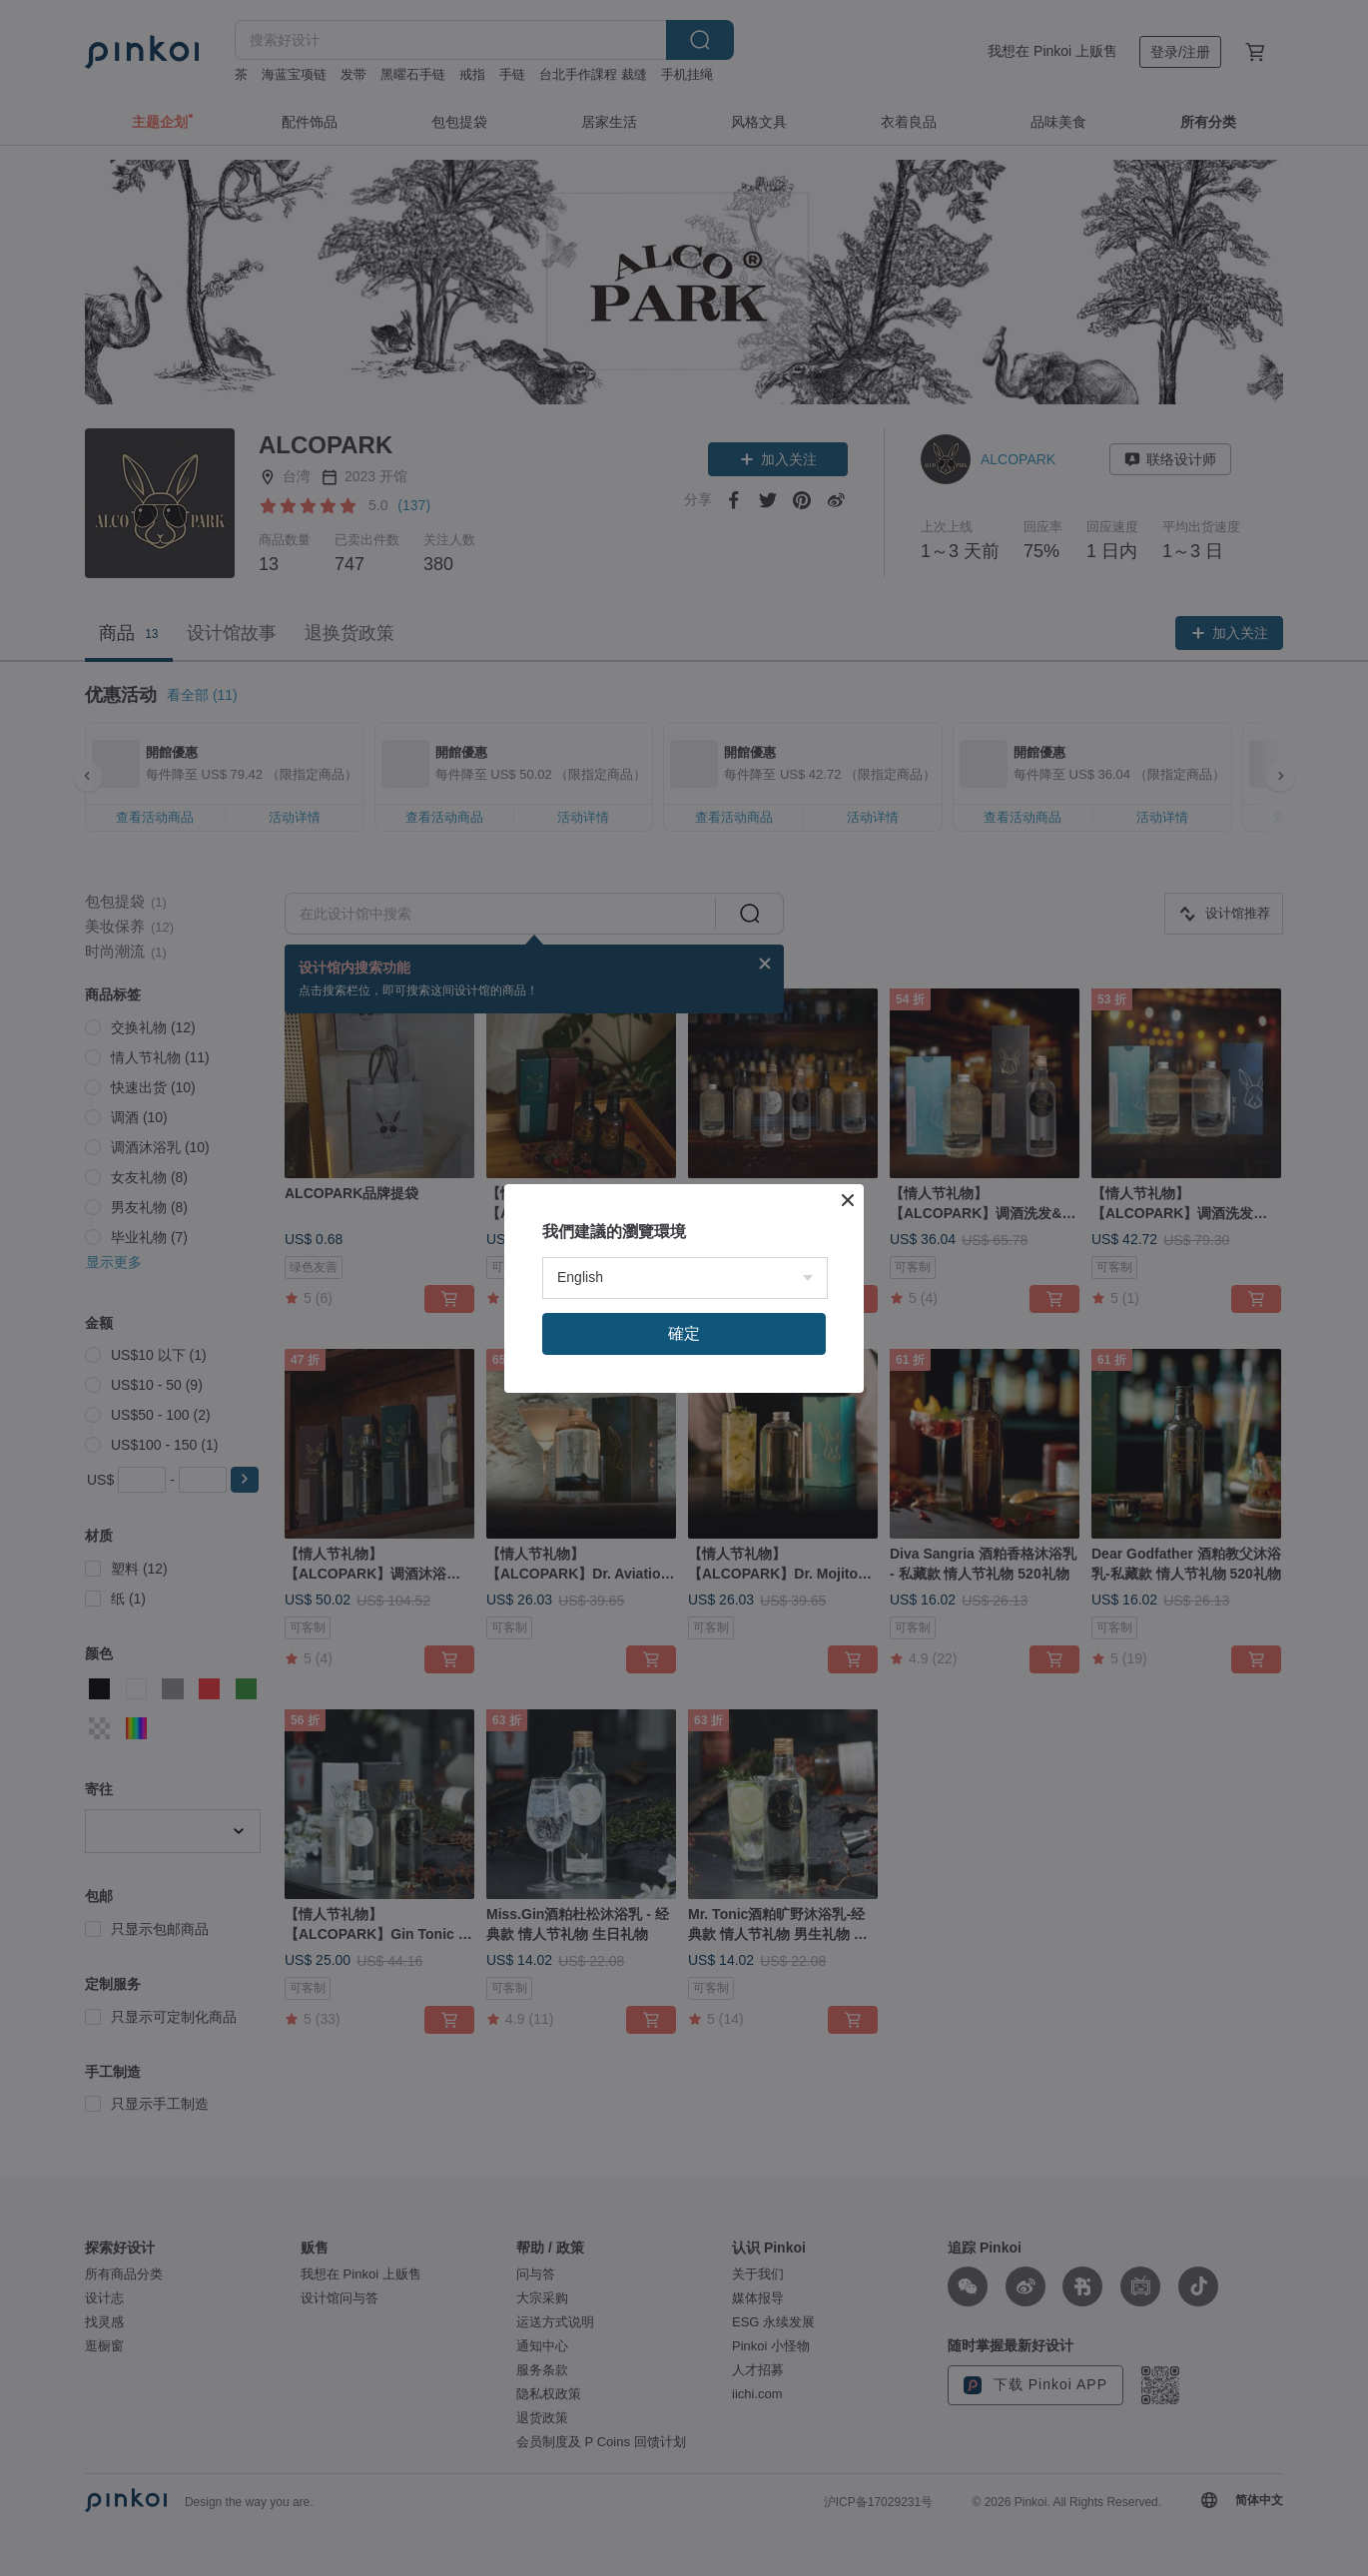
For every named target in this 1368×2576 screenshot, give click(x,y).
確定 (684, 1333)
